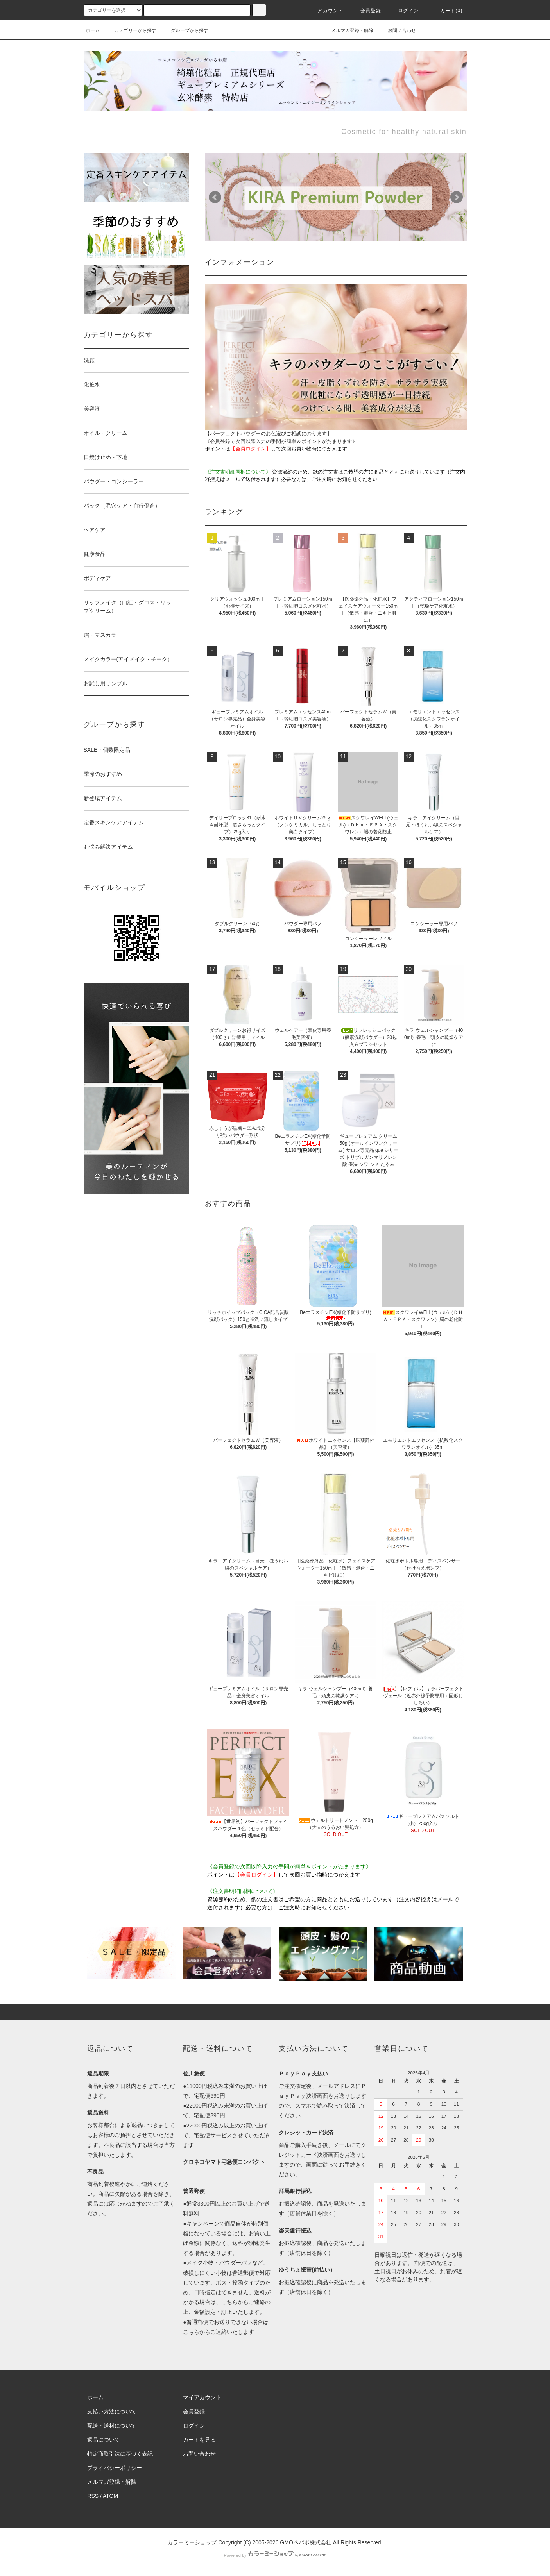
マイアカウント (202, 2397)
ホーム (93, 30)
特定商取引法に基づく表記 (120, 2454)
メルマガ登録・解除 (347, 30)
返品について (103, 2440)
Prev (215, 197)
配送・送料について (111, 2425)
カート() (447, 10)
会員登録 (366, 10)
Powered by (275, 2555)
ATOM (110, 2496)
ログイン (404, 10)
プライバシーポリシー (114, 2468)
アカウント (325, 10)
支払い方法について (111, 2411)
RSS (93, 2496)
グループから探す (184, 30)
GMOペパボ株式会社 (305, 2542)
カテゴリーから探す (130, 30)
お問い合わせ (397, 30)
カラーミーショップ (192, 2542)
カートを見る (199, 2440)
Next (456, 197)
